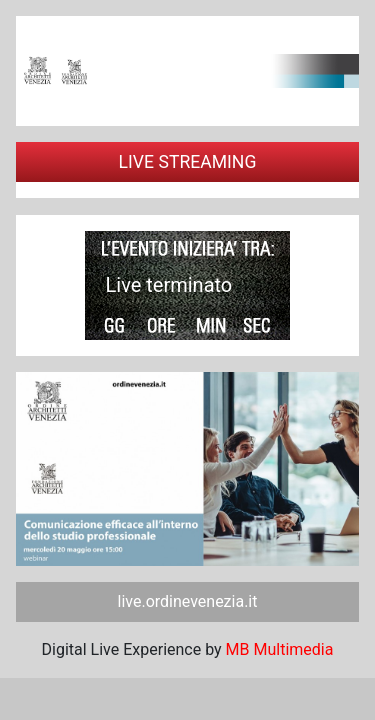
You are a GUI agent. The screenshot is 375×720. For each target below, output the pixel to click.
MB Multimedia (280, 649)
